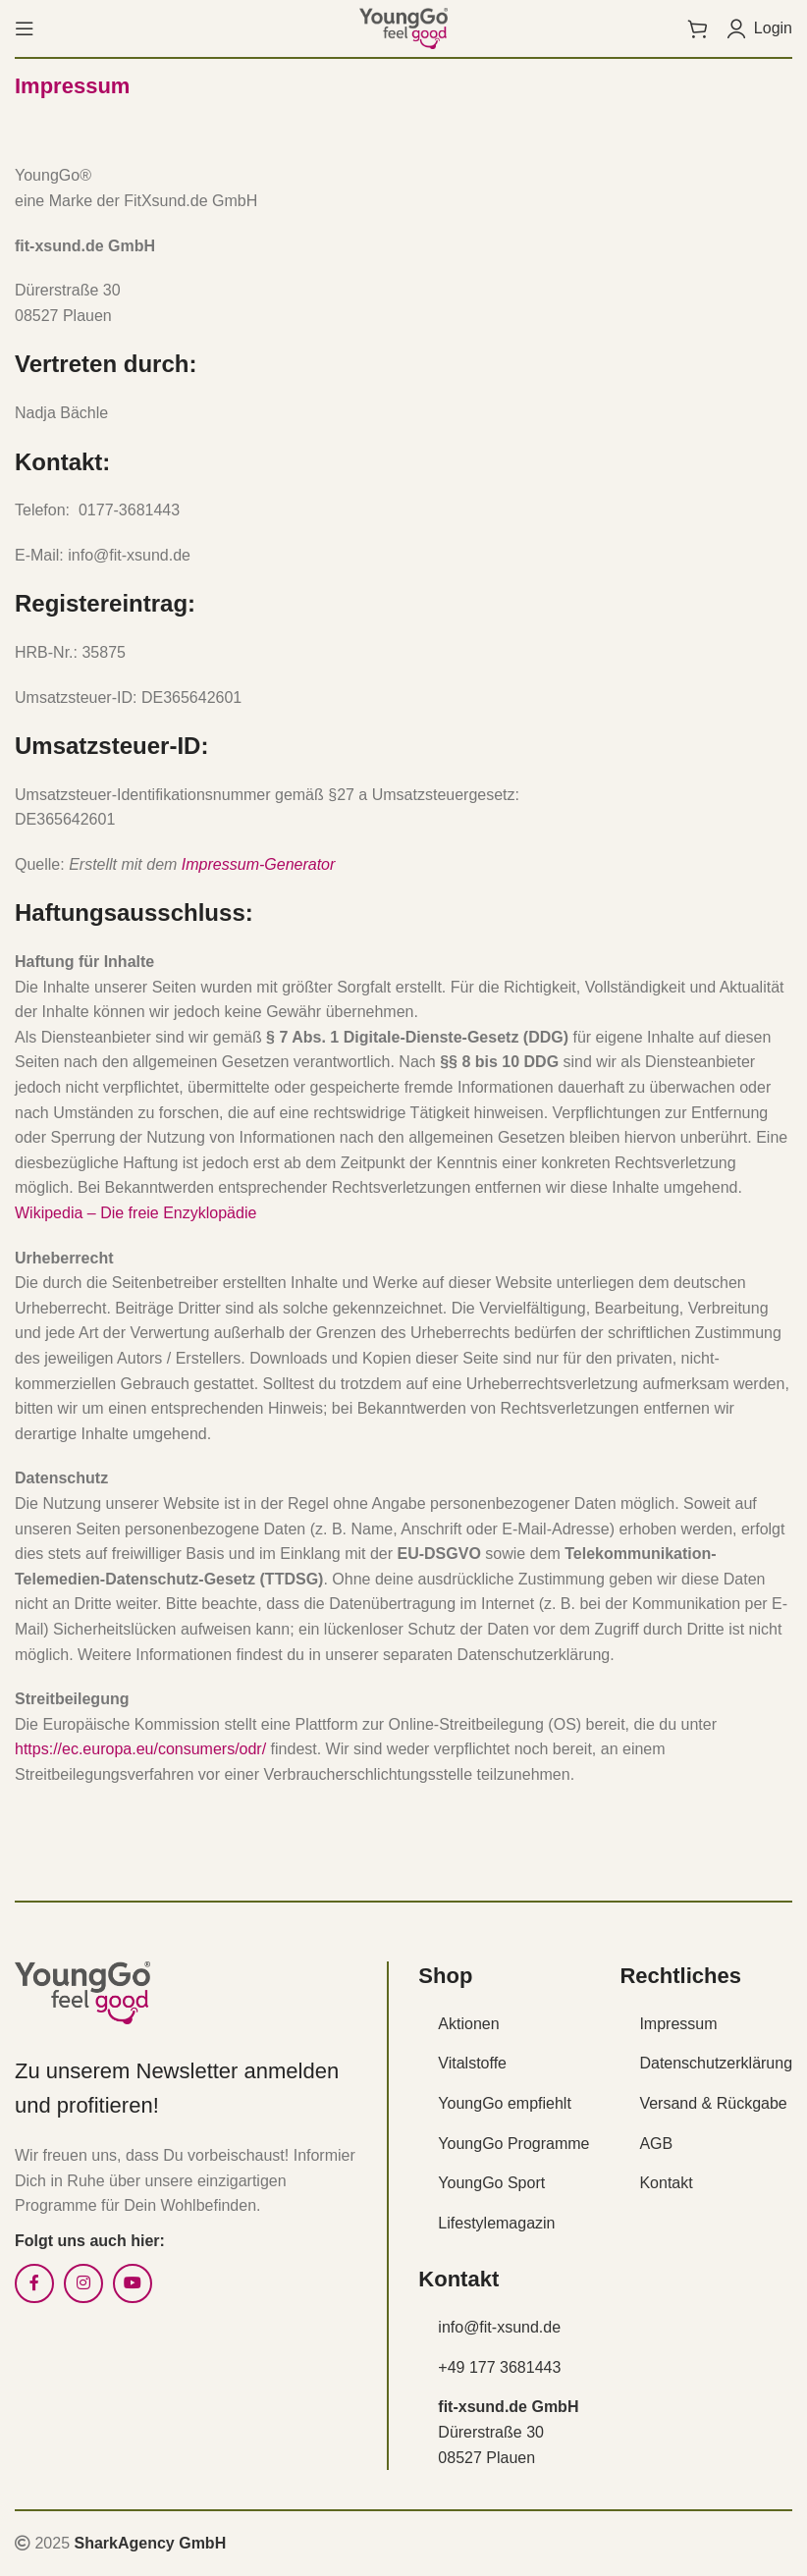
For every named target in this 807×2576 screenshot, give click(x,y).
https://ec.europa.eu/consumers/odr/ (140, 1749)
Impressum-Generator (259, 864)
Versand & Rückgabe (712, 2103)
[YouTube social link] (132, 2283)
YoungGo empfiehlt (504, 2103)
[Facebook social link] (34, 2283)
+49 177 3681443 (499, 2367)
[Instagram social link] (83, 2283)
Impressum (678, 2023)
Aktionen (468, 2023)
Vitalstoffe (472, 2063)
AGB (655, 2143)
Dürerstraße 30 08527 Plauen (508, 2431)
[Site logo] (403, 27)
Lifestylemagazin (496, 2223)
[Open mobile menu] (24, 28)
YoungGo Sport (491, 2182)
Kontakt (665, 2182)
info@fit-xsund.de (499, 2327)
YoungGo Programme (513, 2143)
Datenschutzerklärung (715, 2063)
